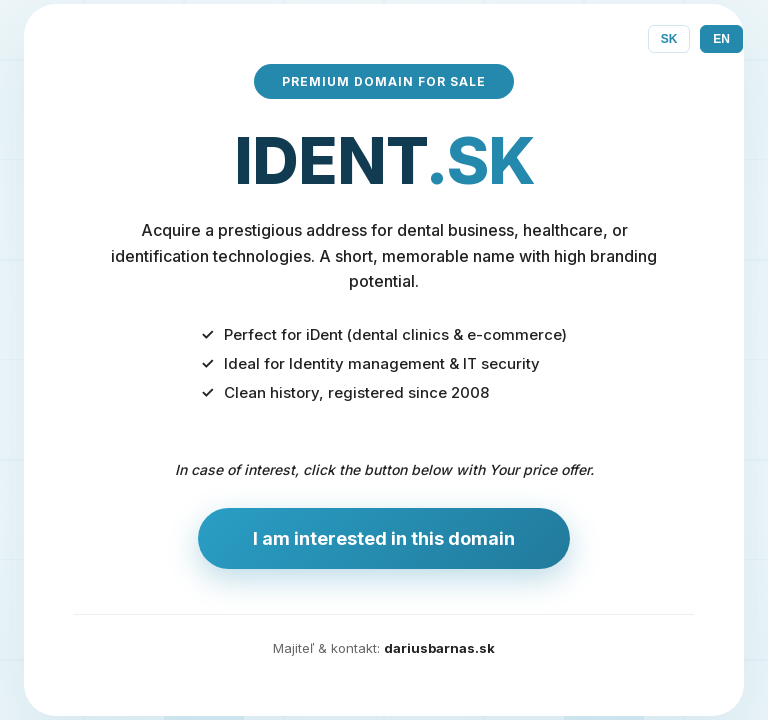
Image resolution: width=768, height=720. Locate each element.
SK (669, 39)
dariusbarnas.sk (439, 648)
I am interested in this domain (384, 538)
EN (721, 39)
